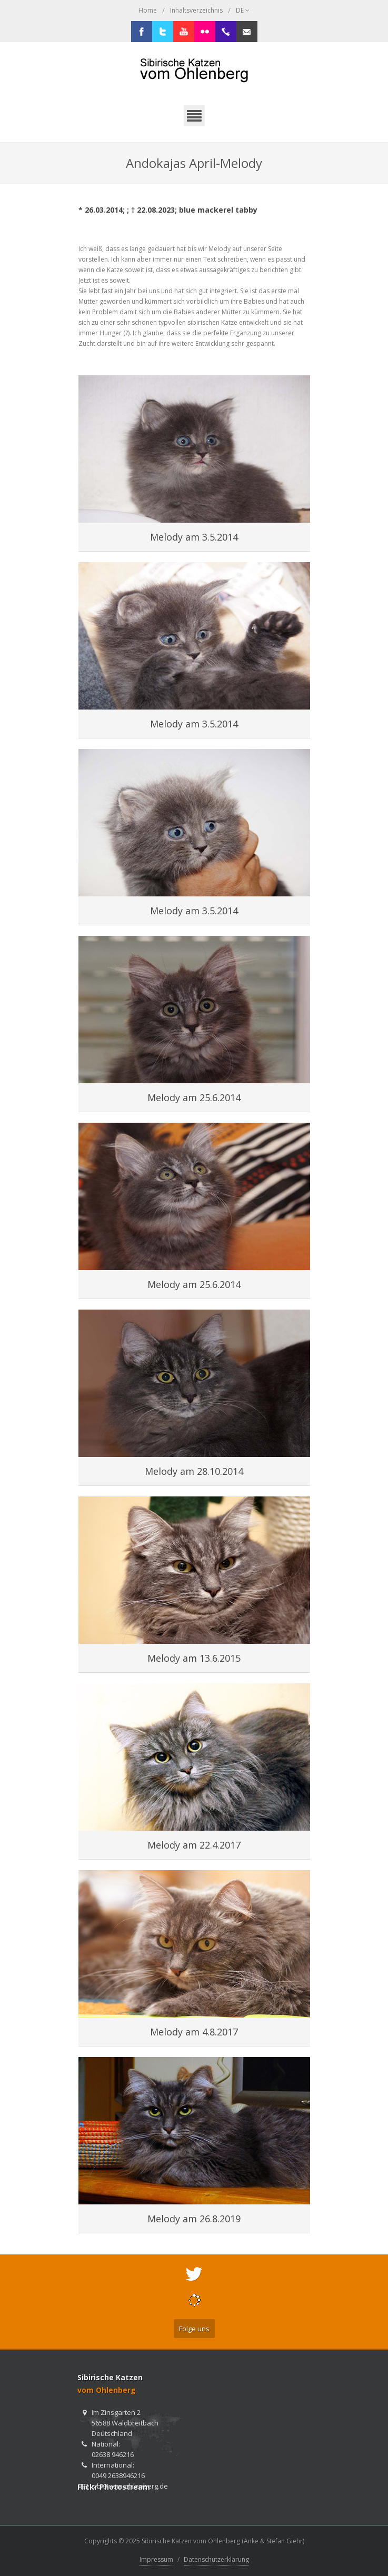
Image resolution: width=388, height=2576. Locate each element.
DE (243, 10)
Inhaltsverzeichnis (196, 10)
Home (147, 10)
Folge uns (194, 2328)
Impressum (156, 2559)
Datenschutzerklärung (216, 2559)
